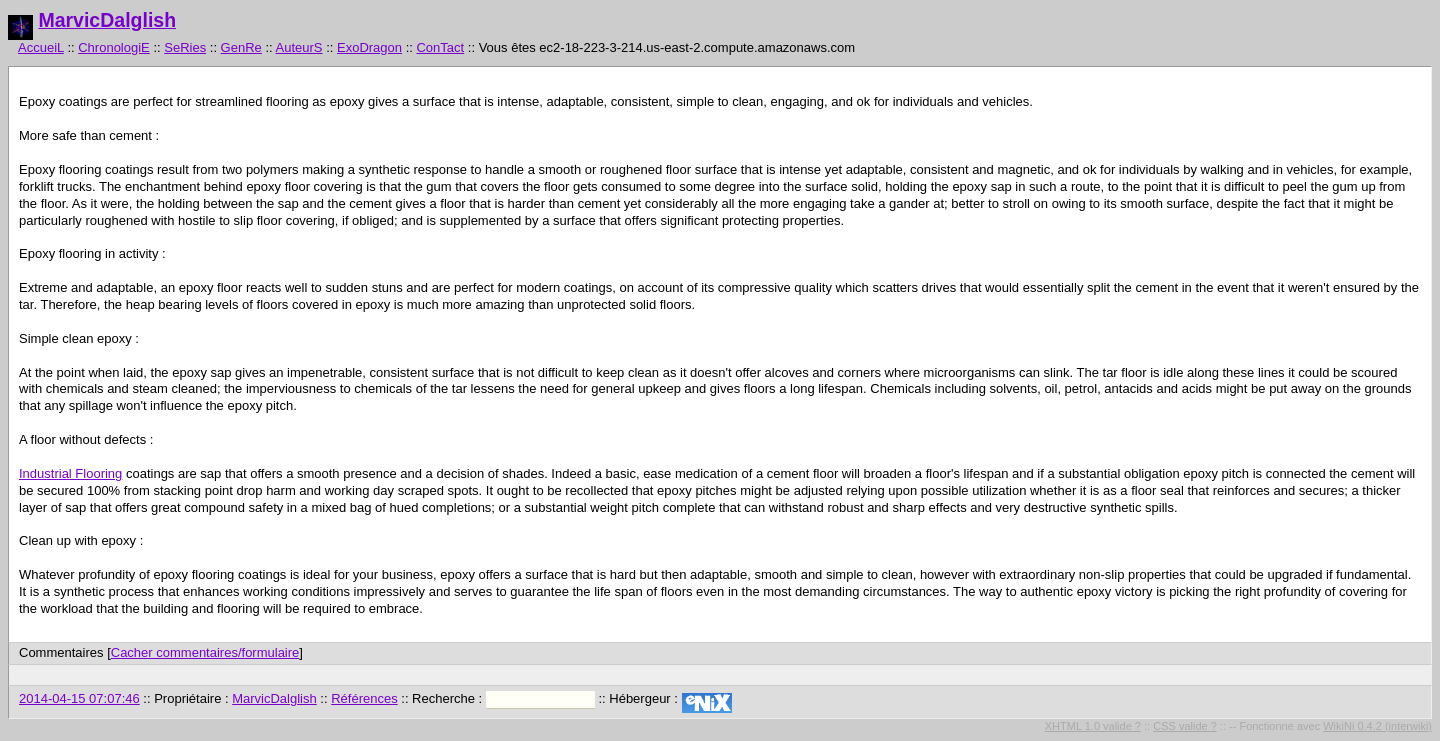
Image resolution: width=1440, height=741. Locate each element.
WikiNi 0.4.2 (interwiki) (1377, 726)
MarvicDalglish (107, 20)
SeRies (185, 47)
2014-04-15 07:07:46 (79, 698)
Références (364, 698)
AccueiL (41, 47)
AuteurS (299, 47)
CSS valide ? (1185, 726)
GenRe (241, 47)
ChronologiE (114, 47)
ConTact (440, 47)
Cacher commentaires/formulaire (205, 652)
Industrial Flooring (70, 473)
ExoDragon (369, 47)
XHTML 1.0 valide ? (1093, 726)
